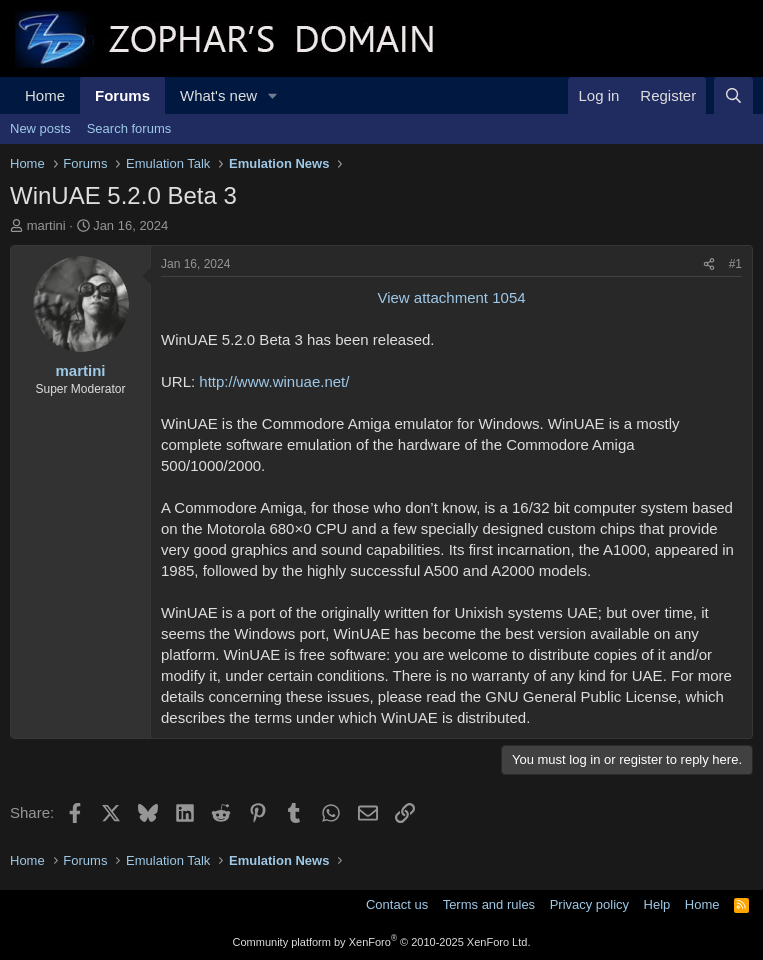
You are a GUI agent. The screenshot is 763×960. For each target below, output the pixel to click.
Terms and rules (489, 904)
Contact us (397, 904)
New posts (40, 128)
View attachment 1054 (451, 297)
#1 (735, 264)
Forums (122, 95)
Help (657, 904)
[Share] (709, 264)
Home (45, 95)
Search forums (129, 128)
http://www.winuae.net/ (274, 381)
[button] (273, 95)
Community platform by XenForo (382, 942)
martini (46, 225)
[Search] (733, 95)
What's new (218, 95)
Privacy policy (589, 904)
